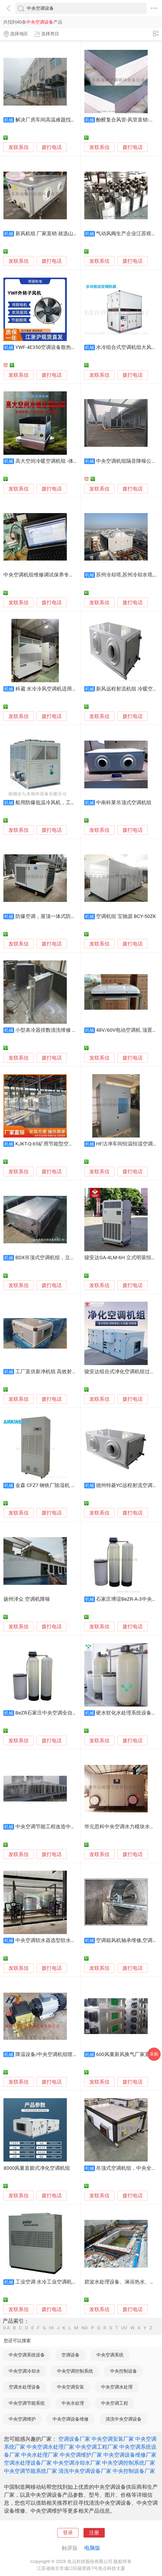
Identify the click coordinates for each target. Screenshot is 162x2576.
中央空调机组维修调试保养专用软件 (43, 575)
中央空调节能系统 (27, 2403)
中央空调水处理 (117, 2387)
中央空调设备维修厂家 (129, 2455)
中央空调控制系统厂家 (128, 2463)
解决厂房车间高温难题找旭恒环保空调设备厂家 (68, 120)
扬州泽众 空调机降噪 (26, 1599)
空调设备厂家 (74, 2439)
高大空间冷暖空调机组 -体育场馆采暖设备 (62, 461)
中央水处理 (73, 2403)
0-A (6, 2328)
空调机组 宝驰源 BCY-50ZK (126, 916)
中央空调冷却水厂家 (77, 2463)
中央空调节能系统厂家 (30, 2471)
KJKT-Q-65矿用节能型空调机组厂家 (54, 1144)
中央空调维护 (22, 2419)
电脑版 (92, 2548)
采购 (154, 2054)
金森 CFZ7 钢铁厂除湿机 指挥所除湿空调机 (63, 1485)
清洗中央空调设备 (124, 2419)
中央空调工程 (114, 2403)
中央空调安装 (70, 2387)
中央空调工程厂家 (97, 2447)
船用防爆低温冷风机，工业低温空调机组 (60, 803)
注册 (94, 2533)
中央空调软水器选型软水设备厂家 (53, 1940)
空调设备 (71, 2355)
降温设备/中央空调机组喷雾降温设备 (56, 2054)
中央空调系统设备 (27, 2355)
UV (124, 2328)
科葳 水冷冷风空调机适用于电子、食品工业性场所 (71, 689)
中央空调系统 (110, 2355)
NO (84, 2328)
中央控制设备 (123, 2371)
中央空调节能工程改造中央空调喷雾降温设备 (65, 1827)
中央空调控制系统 (75, 2371)
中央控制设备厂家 (134, 2471)
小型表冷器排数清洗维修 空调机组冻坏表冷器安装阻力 (76, 1030)
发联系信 (18, 147)
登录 (68, 2533)
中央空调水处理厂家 (50, 2447)
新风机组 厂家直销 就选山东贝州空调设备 (61, 234)
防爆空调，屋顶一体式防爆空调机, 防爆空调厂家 (69, 916)
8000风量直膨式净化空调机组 (36, 2168)
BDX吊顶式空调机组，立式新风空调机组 (60, 1258)
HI (51, 2328)
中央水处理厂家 (39, 2455)
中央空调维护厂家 (81, 2455)
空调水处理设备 (24, 2387)
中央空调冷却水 (24, 2371)
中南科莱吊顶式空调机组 (123, 803)
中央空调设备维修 (70, 2419)
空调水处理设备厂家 (28, 2463)
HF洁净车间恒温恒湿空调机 (127, 1144)
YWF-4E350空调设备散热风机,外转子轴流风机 (66, 347)
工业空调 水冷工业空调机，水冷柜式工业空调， (68, 2282)
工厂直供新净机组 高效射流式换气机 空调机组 (67, 1372)
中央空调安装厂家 (112, 2439)
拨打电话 (52, 147)
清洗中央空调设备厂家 (84, 2471)
